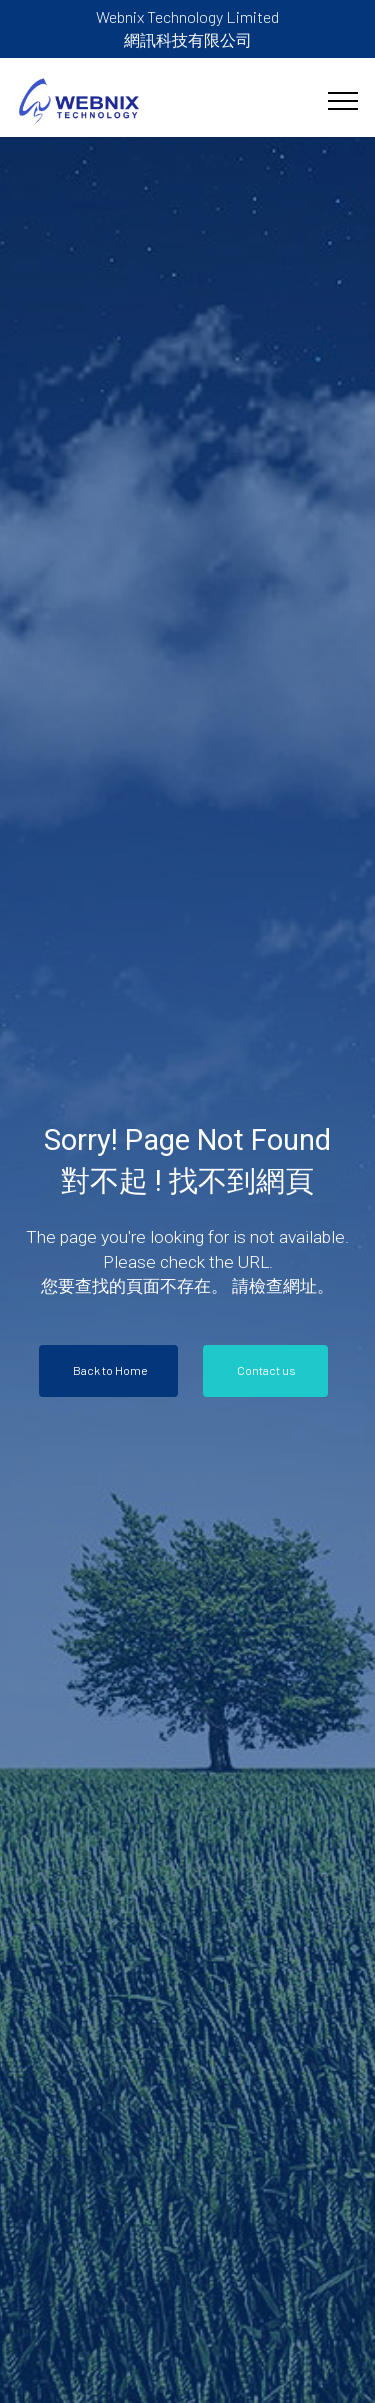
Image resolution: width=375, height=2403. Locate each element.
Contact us (267, 1370)
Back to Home (110, 1370)
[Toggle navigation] (343, 101)
